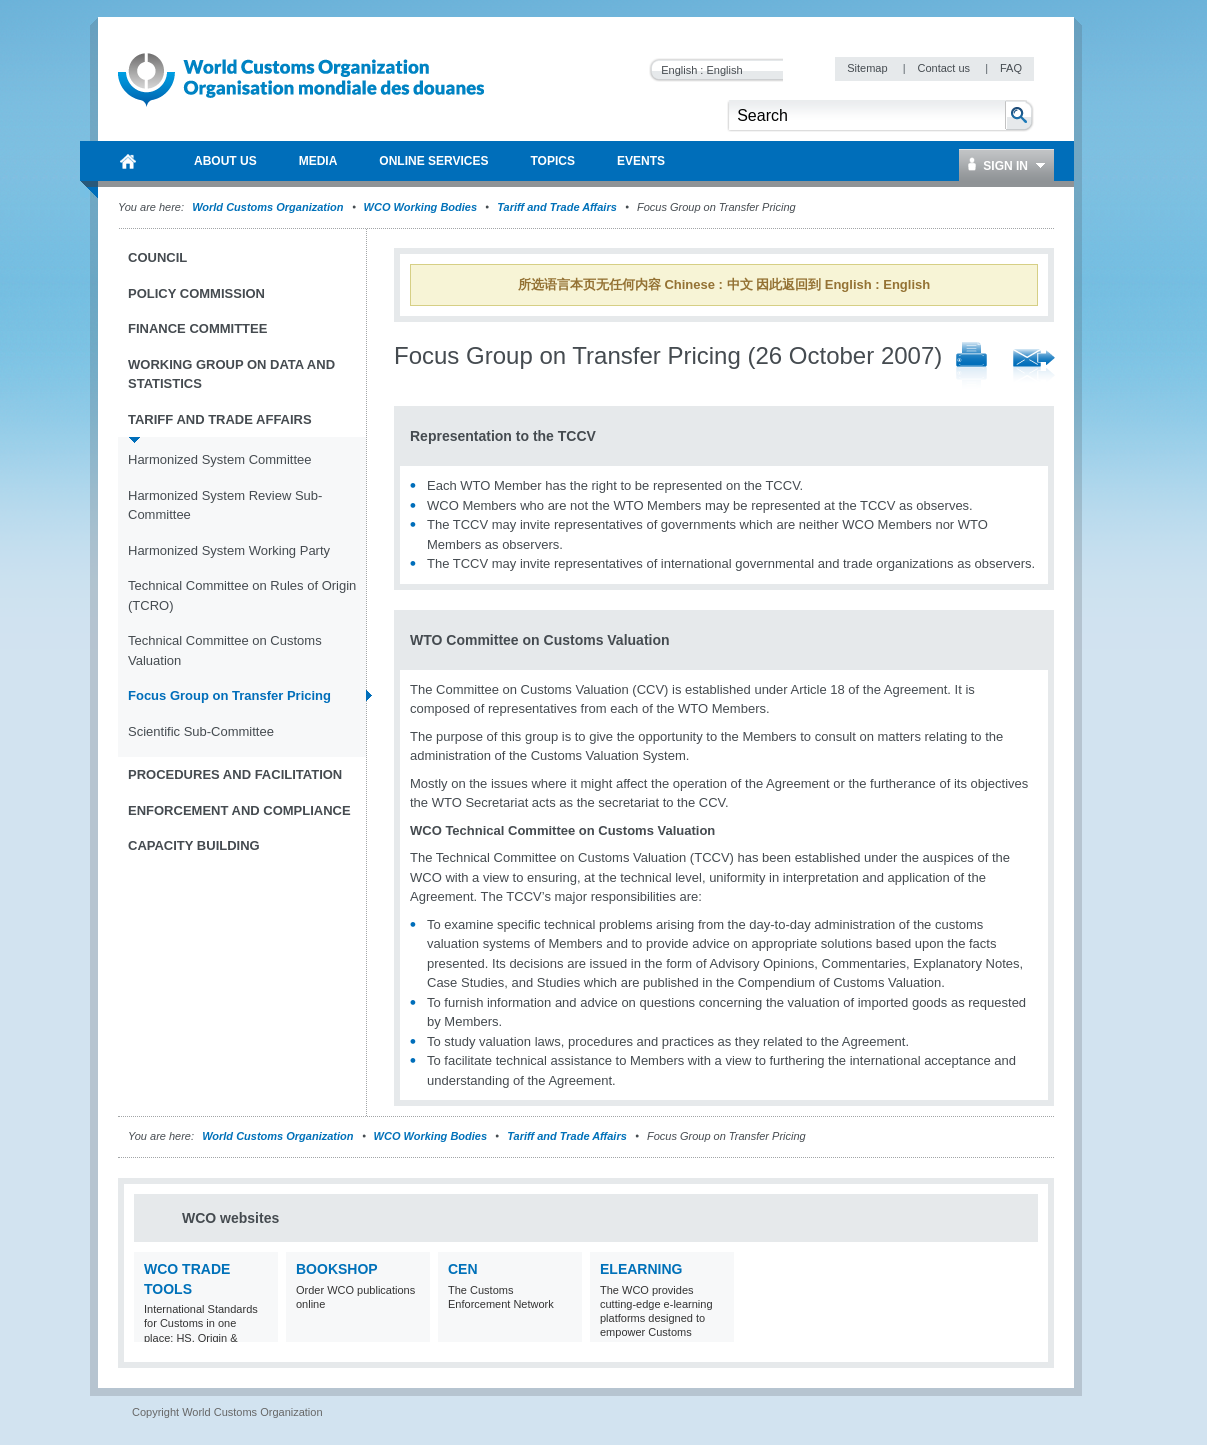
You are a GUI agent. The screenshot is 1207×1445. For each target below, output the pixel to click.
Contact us (945, 68)
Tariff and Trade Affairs (557, 207)
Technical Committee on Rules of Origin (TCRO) (242, 595)
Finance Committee (197, 328)
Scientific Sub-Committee (201, 731)
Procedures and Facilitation (235, 774)
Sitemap (868, 68)
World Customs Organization (269, 207)
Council (157, 257)
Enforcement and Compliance (239, 810)
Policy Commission (196, 293)
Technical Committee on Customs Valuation (225, 650)
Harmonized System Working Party (229, 550)
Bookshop (337, 1269)
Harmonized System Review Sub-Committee (225, 505)
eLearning (641, 1269)
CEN (463, 1269)
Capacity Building (194, 845)
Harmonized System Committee (220, 459)
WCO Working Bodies (420, 207)
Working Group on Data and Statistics (231, 374)
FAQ (1011, 68)
